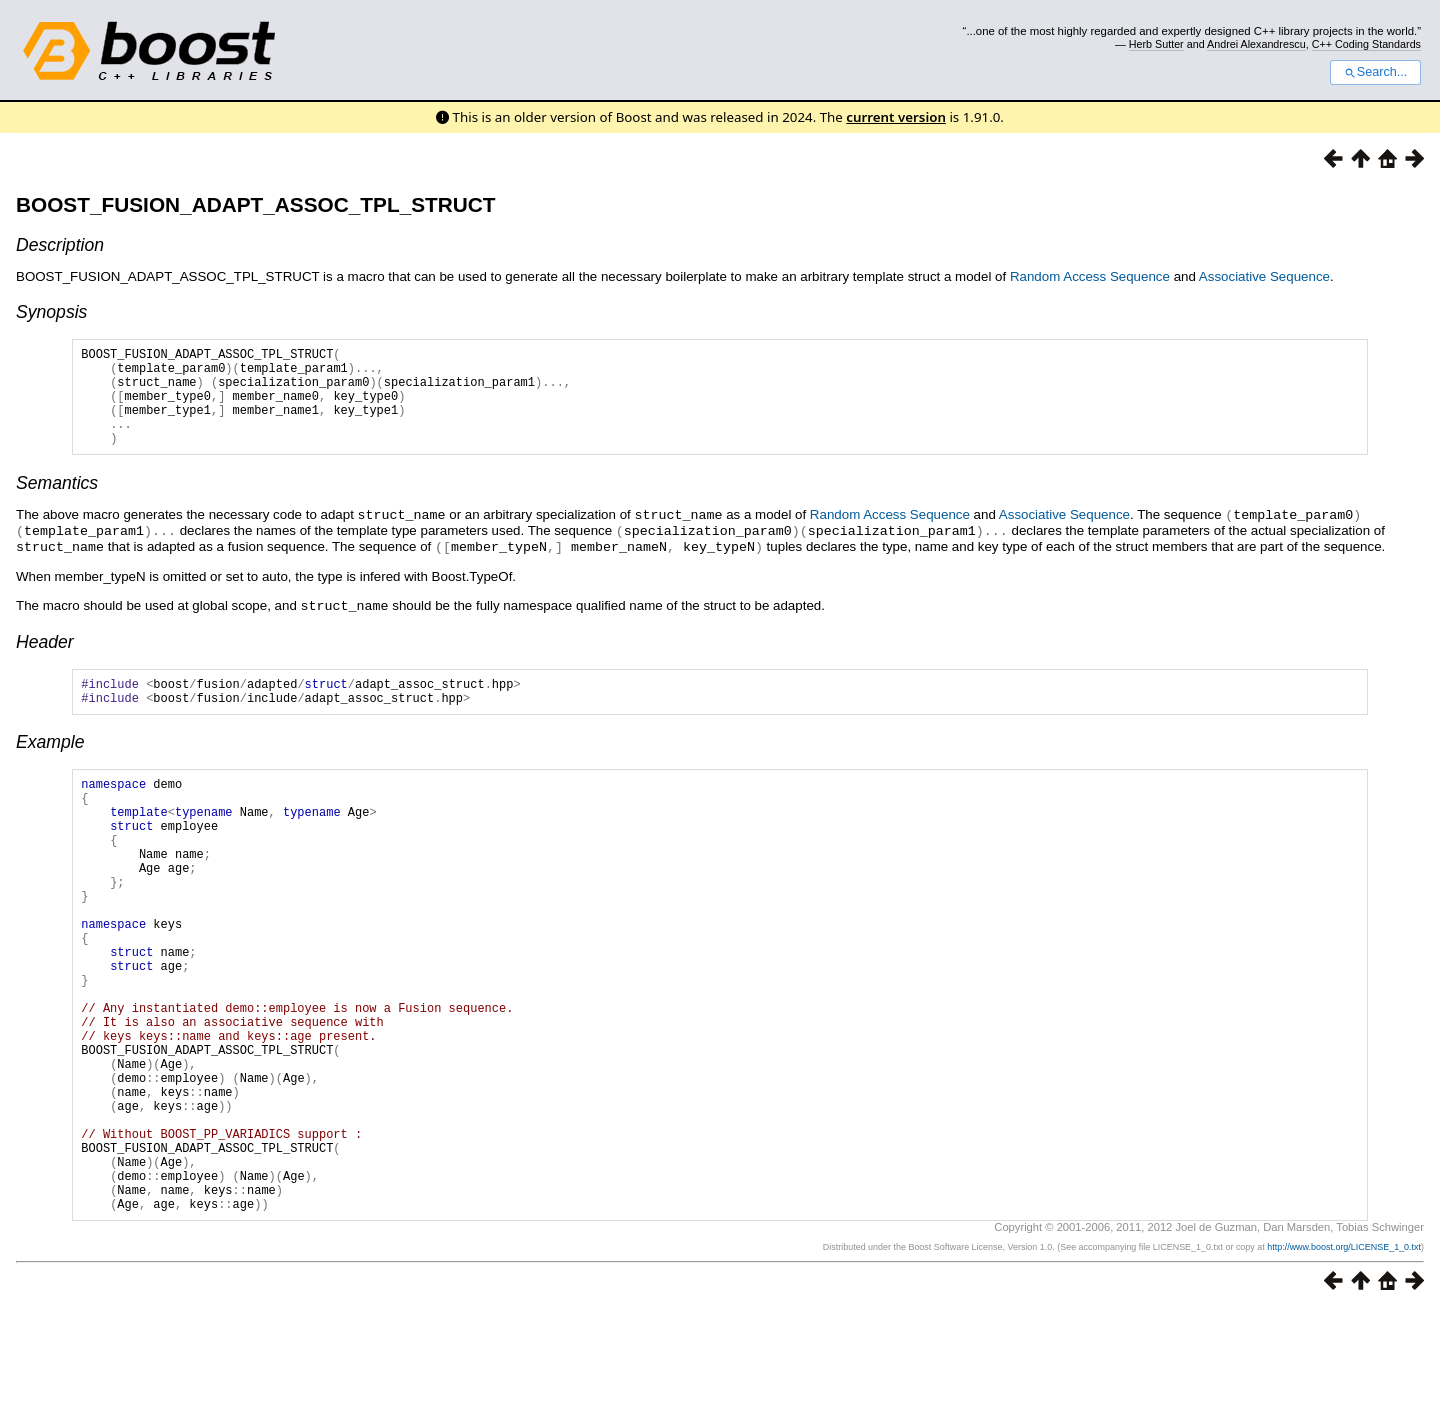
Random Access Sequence (1090, 276)
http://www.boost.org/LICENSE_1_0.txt (1344, 1363)
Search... (1375, 72)
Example (50, 765)
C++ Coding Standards (1366, 44)
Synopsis (51, 312)
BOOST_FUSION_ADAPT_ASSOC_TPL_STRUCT (256, 204)
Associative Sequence (1264, 276)
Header (45, 659)
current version (896, 117)
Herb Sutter (1156, 44)
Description (60, 245)
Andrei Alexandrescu (1256, 44)
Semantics (57, 504)
